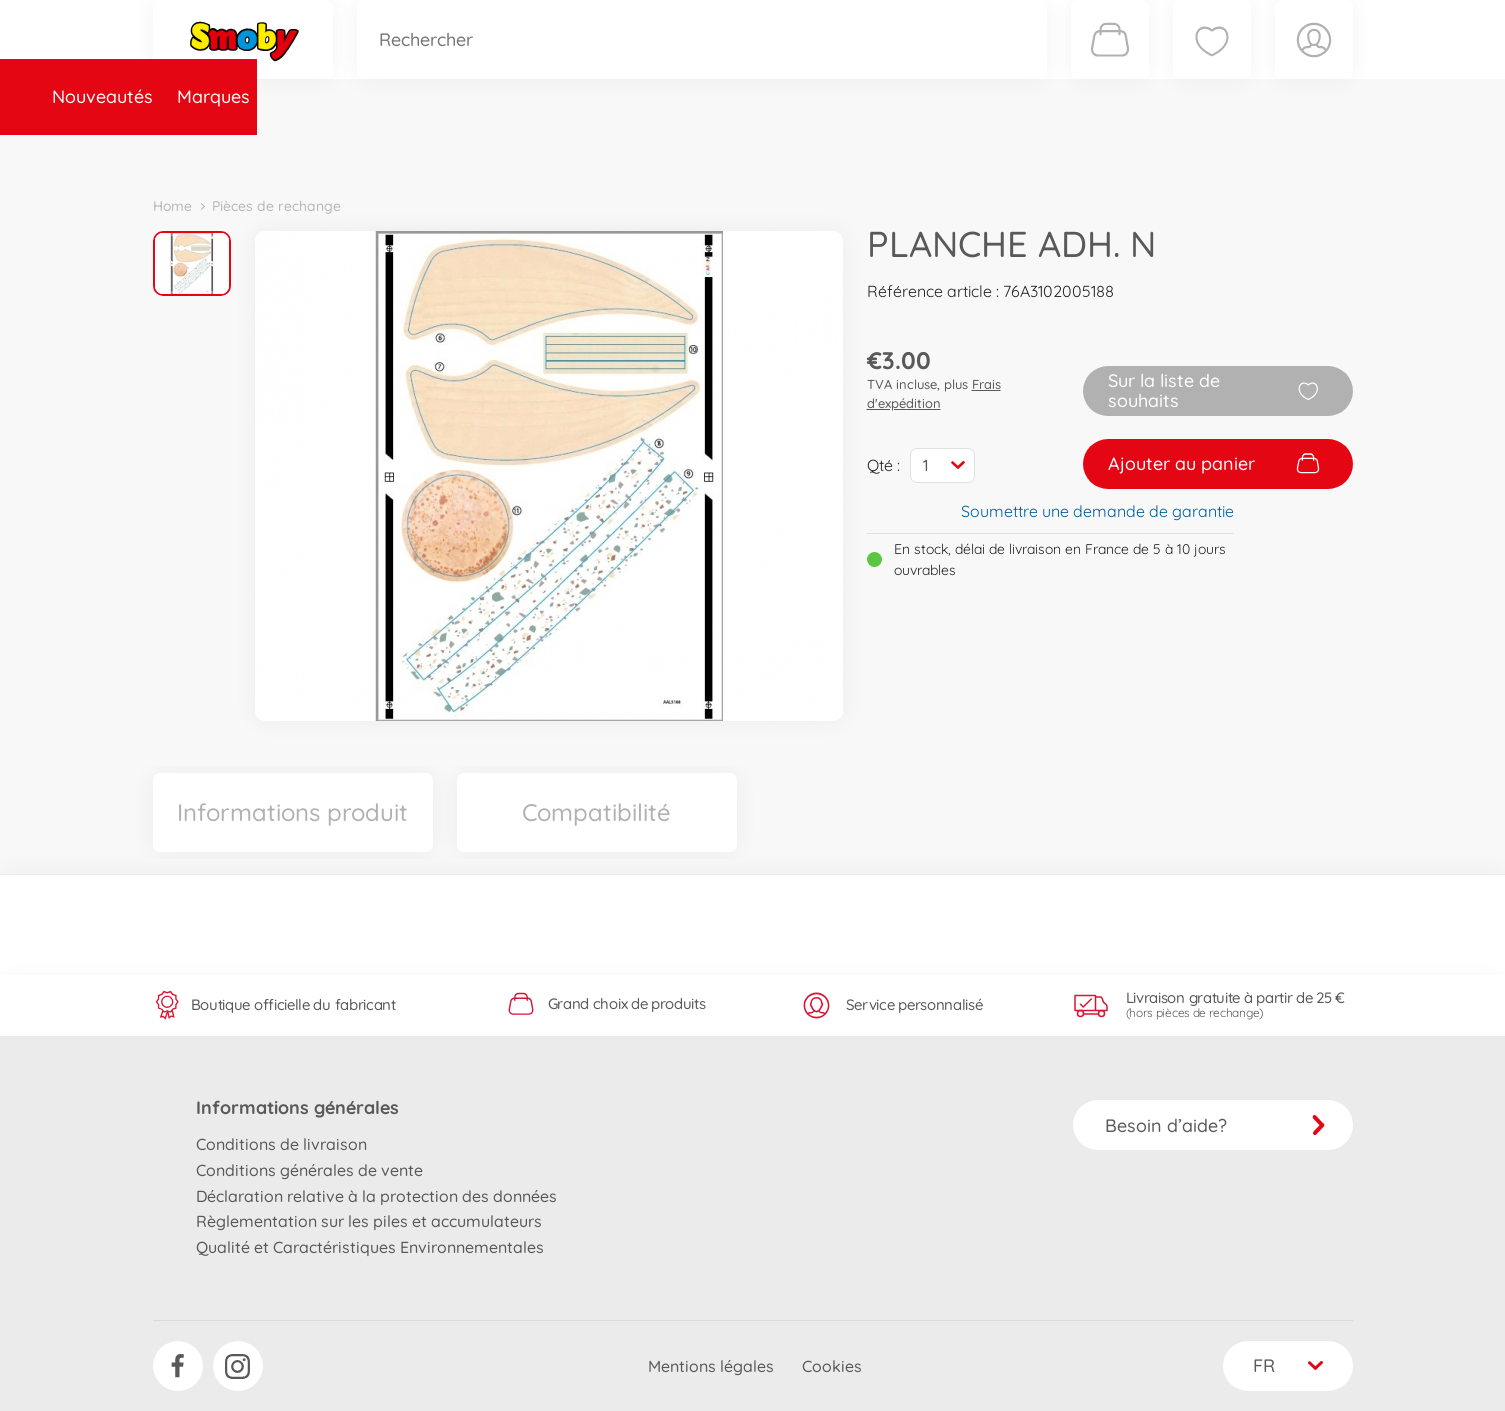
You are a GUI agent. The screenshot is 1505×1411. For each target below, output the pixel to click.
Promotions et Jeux (853, 153)
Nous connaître (1023, 153)
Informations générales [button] (297, 1107)
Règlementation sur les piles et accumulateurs (369, 1221)
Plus (1129, 153)
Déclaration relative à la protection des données (376, 1196)
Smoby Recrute (1234, 153)
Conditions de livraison (281, 1144)
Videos (718, 153)
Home (172, 206)
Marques (326, 153)
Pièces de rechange (584, 153)
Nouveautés (215, 153)
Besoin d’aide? (1215, 1125)
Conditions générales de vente (309, 1170)
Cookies (832, 1366)
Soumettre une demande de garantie (1097, 511)
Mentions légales (711, 1366)
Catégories (433, 153)
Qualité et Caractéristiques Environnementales (370, 1247)
